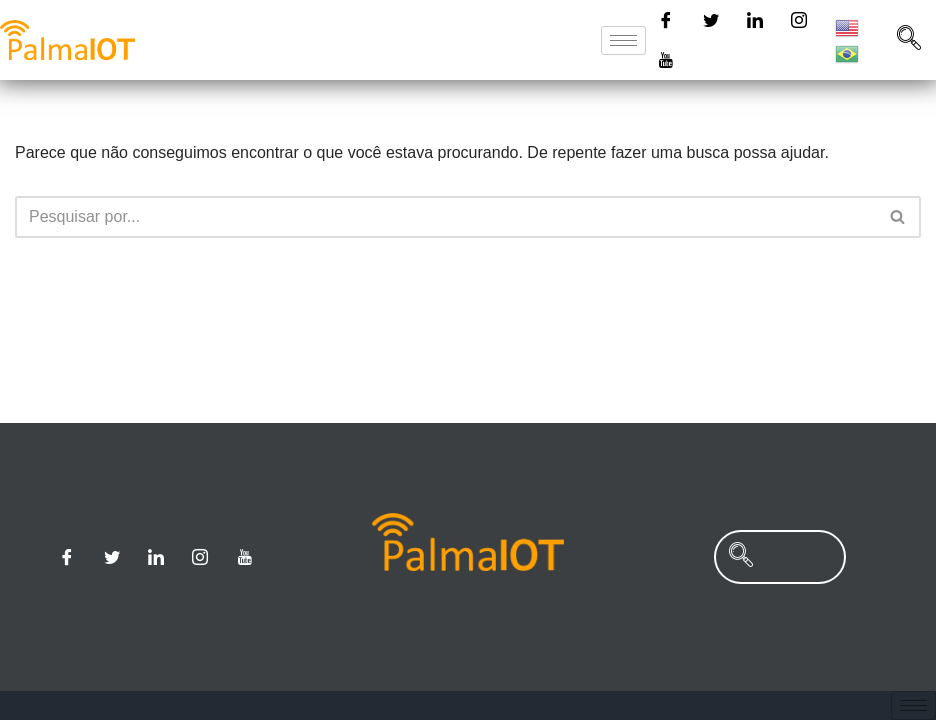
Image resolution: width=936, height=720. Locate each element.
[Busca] (445, 217)
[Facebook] (666, 20)
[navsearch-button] (909, 40)
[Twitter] (711, 20)
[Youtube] (666, 60)
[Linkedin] (755, 20)
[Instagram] (799, 20)
